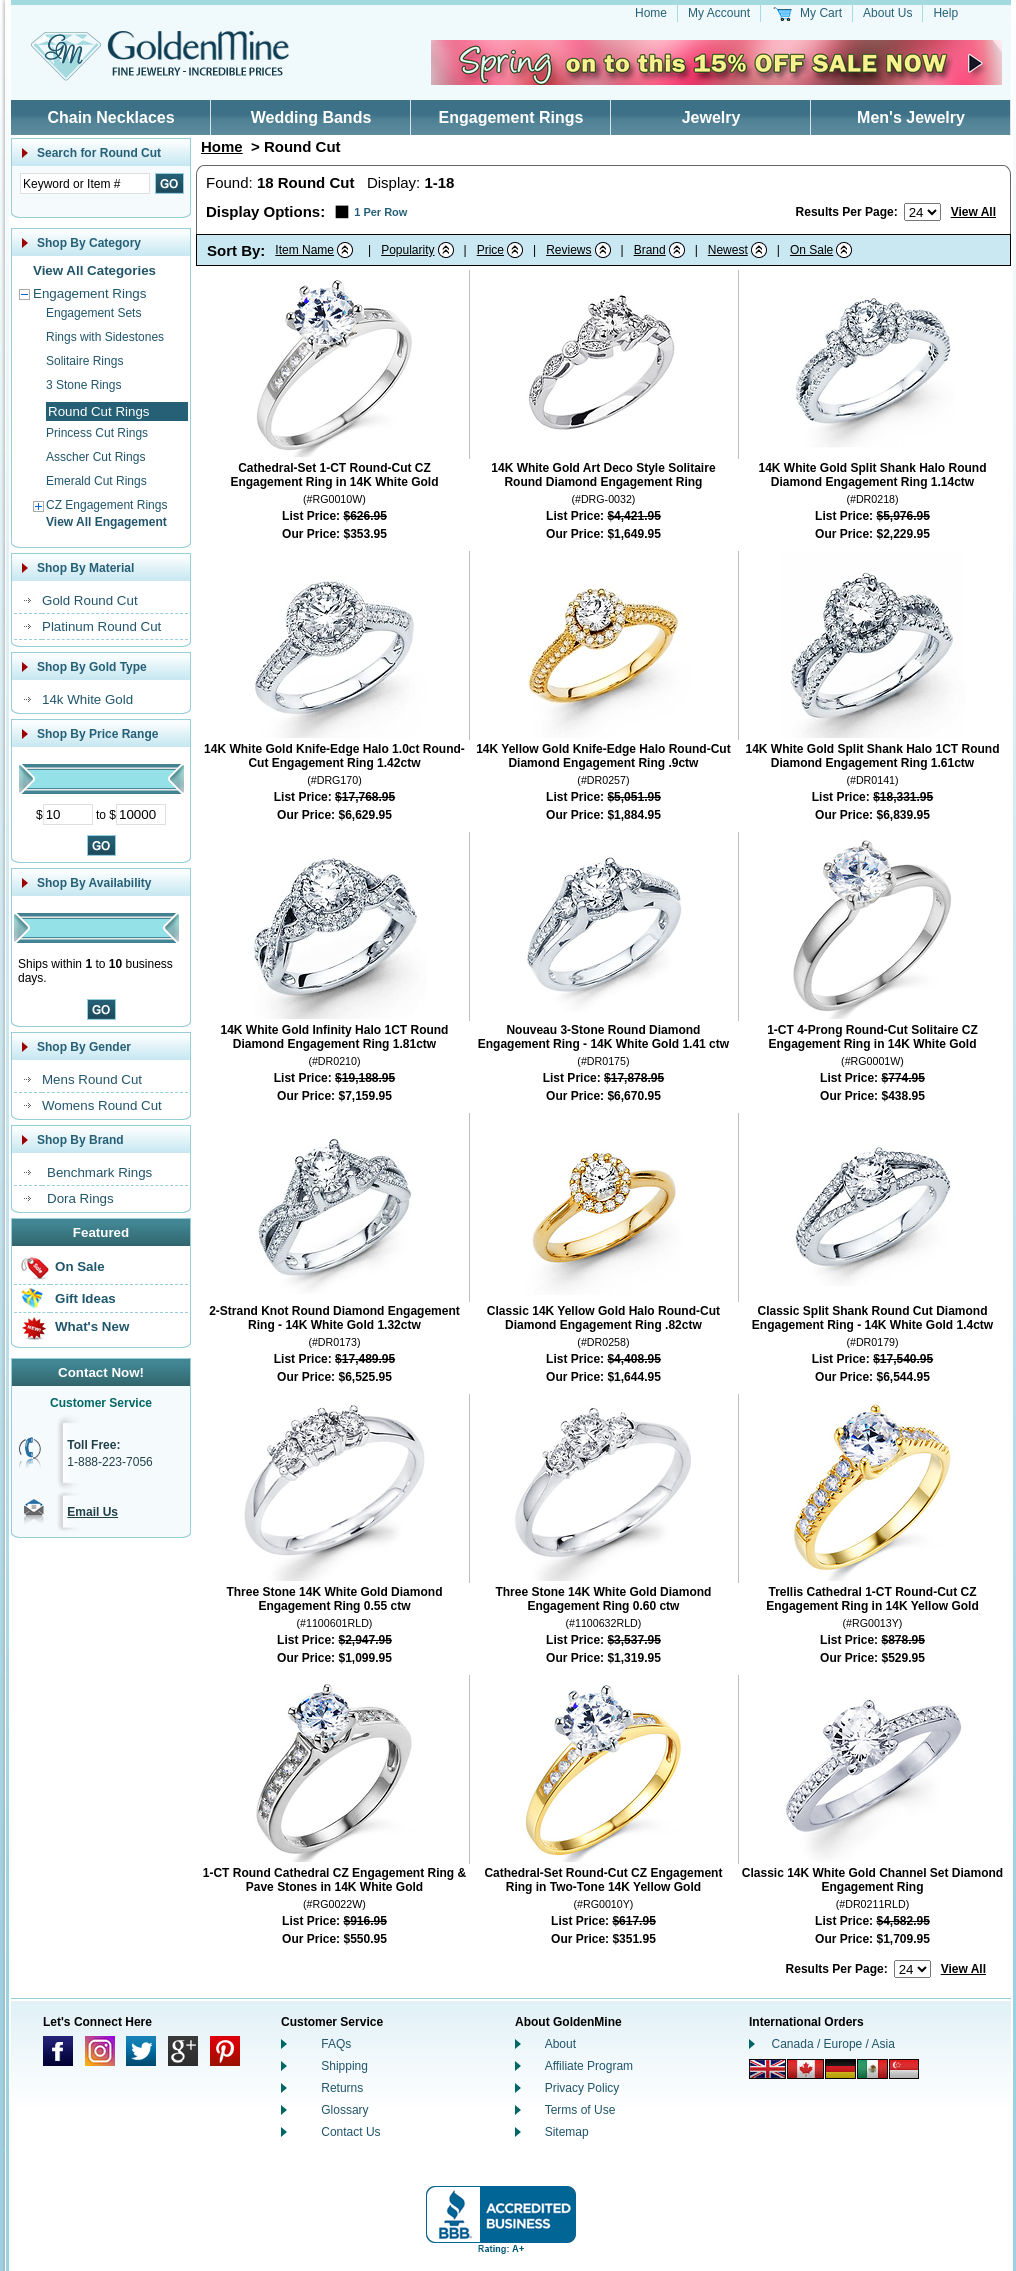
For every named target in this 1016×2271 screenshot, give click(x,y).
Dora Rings (80, 1198)
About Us (887, 13)
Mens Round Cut (92, 1079)
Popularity (407, 250)
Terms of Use (580, 2110)
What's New (92, 1326)
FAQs (336, 2044)
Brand (650, 250)
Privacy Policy (582, 2088)
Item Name (304, 250)
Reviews (568, 250)
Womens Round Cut (102, 1105)
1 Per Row (380, 212)
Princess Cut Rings (97, 433)
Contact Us (350, 2132)
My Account (719, 13)
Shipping (344, 2066)
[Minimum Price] (68, 814)
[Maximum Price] (141, 814)
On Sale (80, 1266)
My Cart (821, 13)
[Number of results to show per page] (922, 212)
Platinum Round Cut (101, 626)
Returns (342, 2088)
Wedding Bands (311, 117)
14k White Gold (87, 699)
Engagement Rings (511, 117)
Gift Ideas (85, 1298)
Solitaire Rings (84, 361)
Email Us (92, 1512)
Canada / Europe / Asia (833, 2044)
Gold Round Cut (90, 600)
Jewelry (711, 117)
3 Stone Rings (83, 385)
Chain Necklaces (110, 117)
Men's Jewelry (911, 117)
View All (973, 212)
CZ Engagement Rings (106, 505)
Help (945, 13)
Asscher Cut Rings (95, 457)
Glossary (344, 2110)
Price (490, 250)
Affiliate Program (589, 2066)
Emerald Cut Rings (96, 481)
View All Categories (94, 270)
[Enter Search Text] (85, 183)
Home (651, 13)
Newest (728, 250)
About (560, 2044)
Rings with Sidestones (105, 337)
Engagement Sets (93, 313)
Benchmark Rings (99, 1172)
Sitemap (567, 2132)
